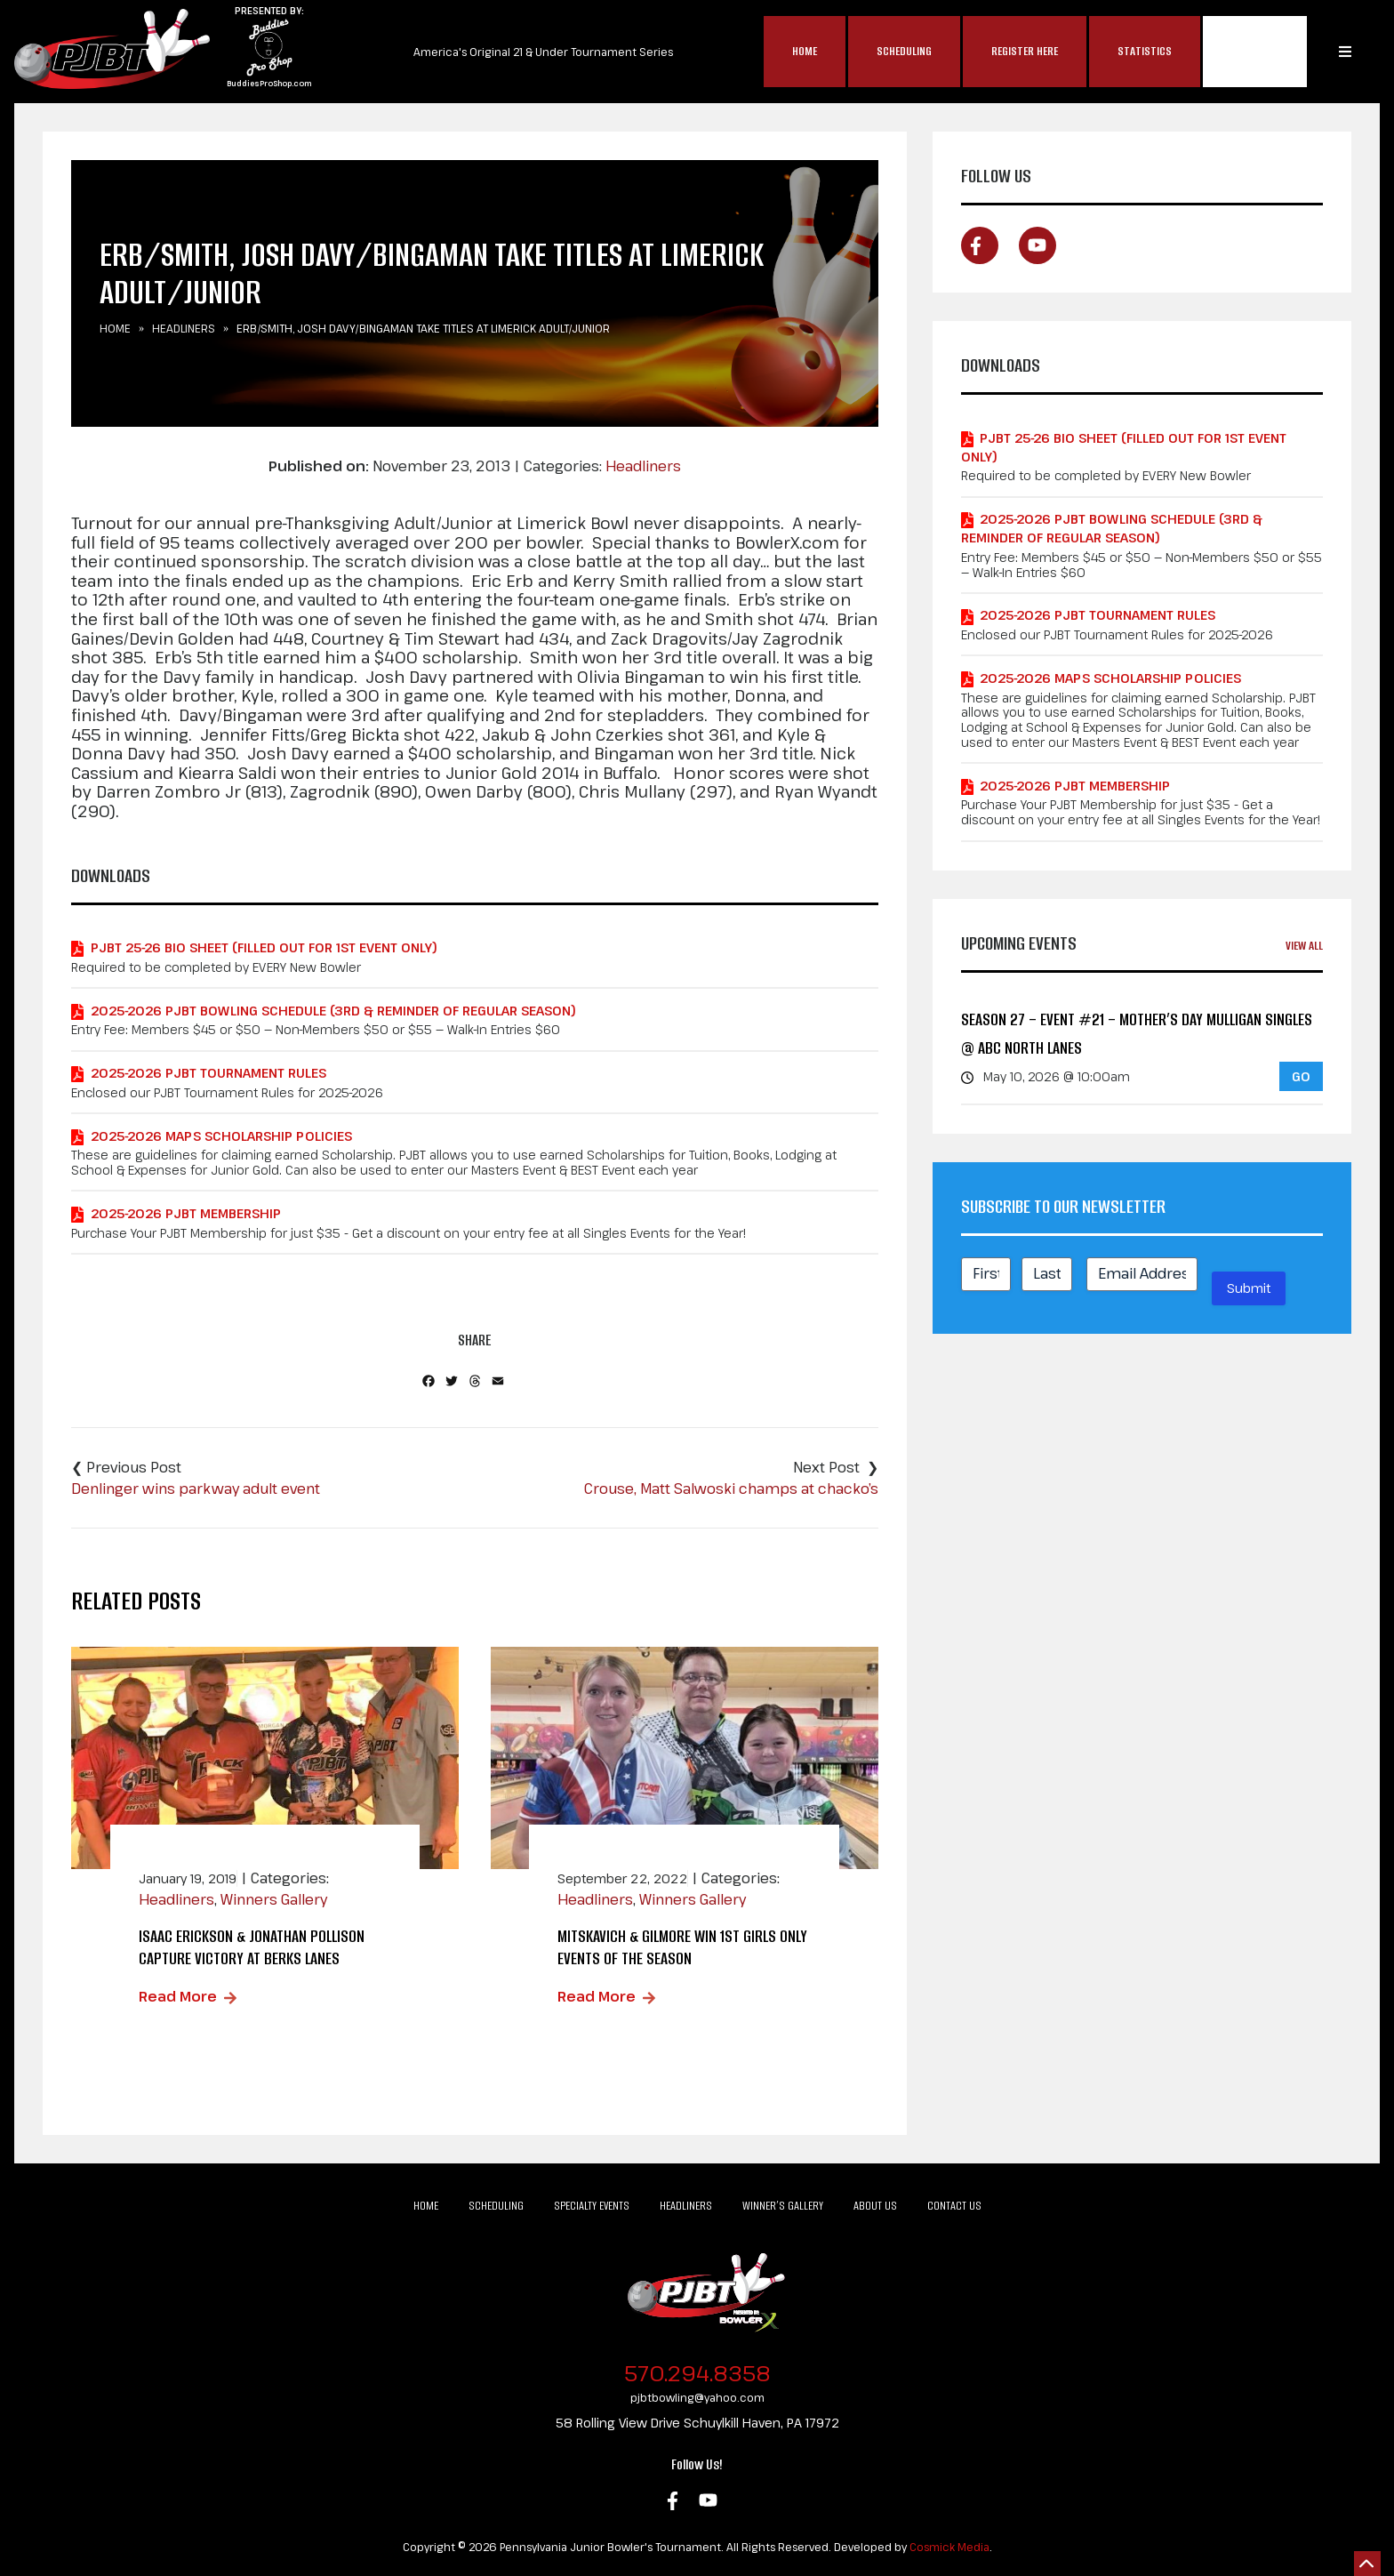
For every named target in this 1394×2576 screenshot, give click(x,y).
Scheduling (904, 51)
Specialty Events (591, 2205)
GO (1301, 1076)
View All (1304, 945)
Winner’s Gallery (782, 2205)
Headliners (183, 328)
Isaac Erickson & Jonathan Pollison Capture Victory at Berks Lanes (252, 1947)
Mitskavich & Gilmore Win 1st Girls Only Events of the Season (682, 1947)
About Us (875, 2205)
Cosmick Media (949, 2547)
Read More (178, 1996)
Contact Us (954, 2205)
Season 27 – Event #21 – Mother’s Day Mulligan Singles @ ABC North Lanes (1136, 1033)
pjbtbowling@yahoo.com (697, 2397)
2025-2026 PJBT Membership (186, 1213)
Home (804, 51)
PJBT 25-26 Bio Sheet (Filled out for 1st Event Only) (264, 947)
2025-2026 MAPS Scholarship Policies (221, 1136)
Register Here (1024, 51)
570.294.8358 (697, 2372)
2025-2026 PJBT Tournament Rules (208, 1072)
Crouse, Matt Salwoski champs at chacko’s (731, 1488)
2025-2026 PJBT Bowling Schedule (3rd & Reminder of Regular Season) (333, 1010)
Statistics (1145, 51)
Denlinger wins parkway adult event (195, 1488)
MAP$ (1255, 51)
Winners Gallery (273, 1899)
